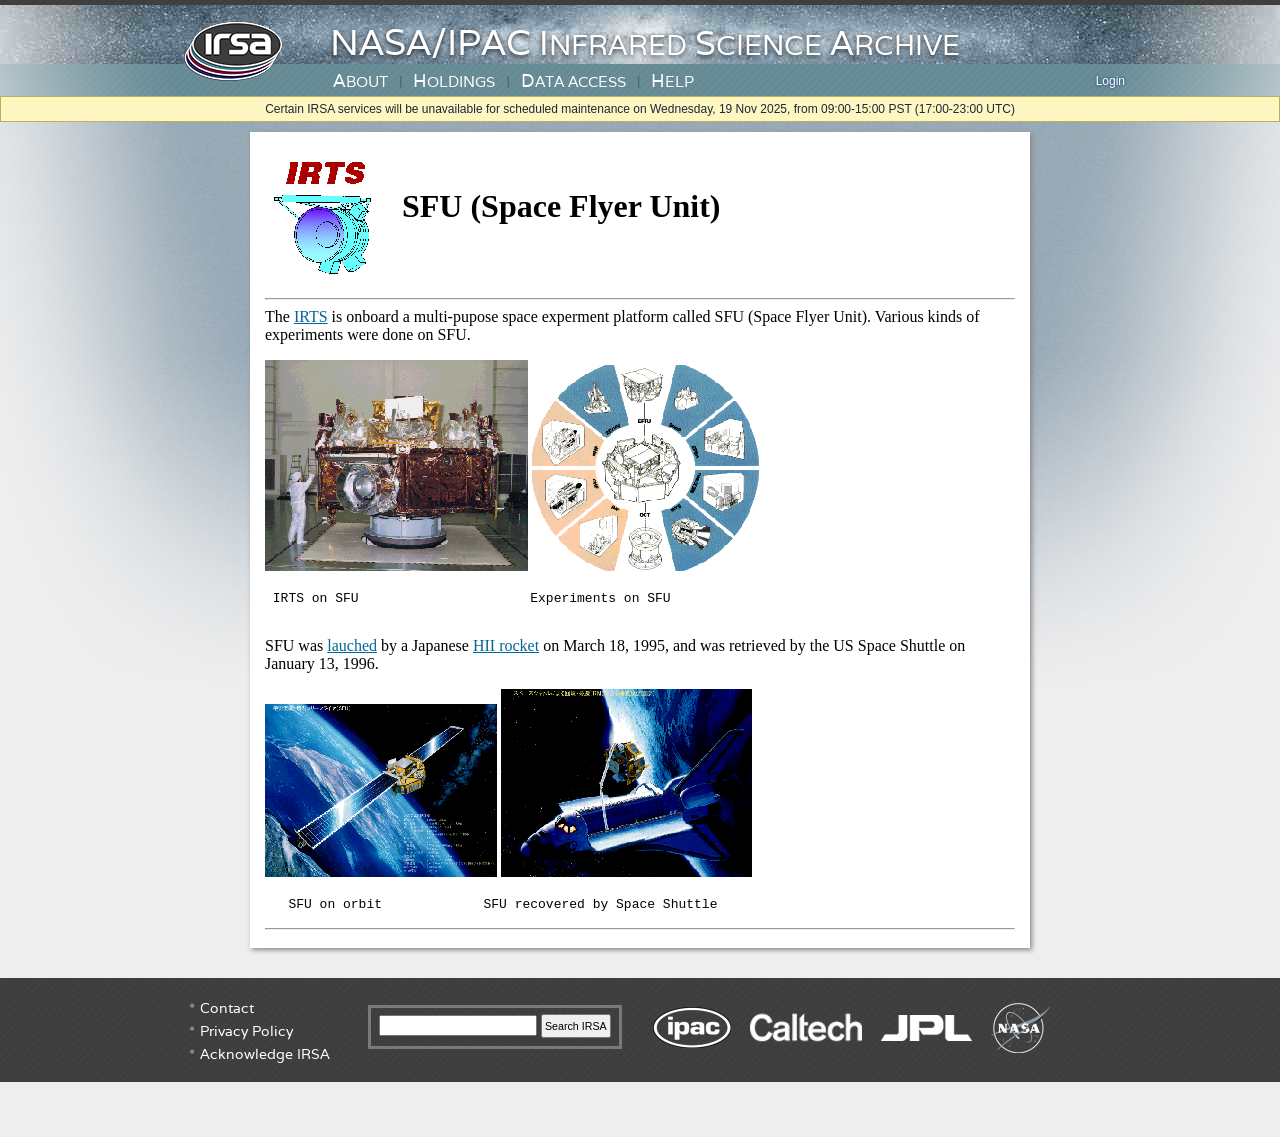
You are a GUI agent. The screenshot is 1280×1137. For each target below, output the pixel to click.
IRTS (311, 316)
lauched (352, 651)
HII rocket (506, 651)
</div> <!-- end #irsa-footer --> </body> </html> (640, 1062)
